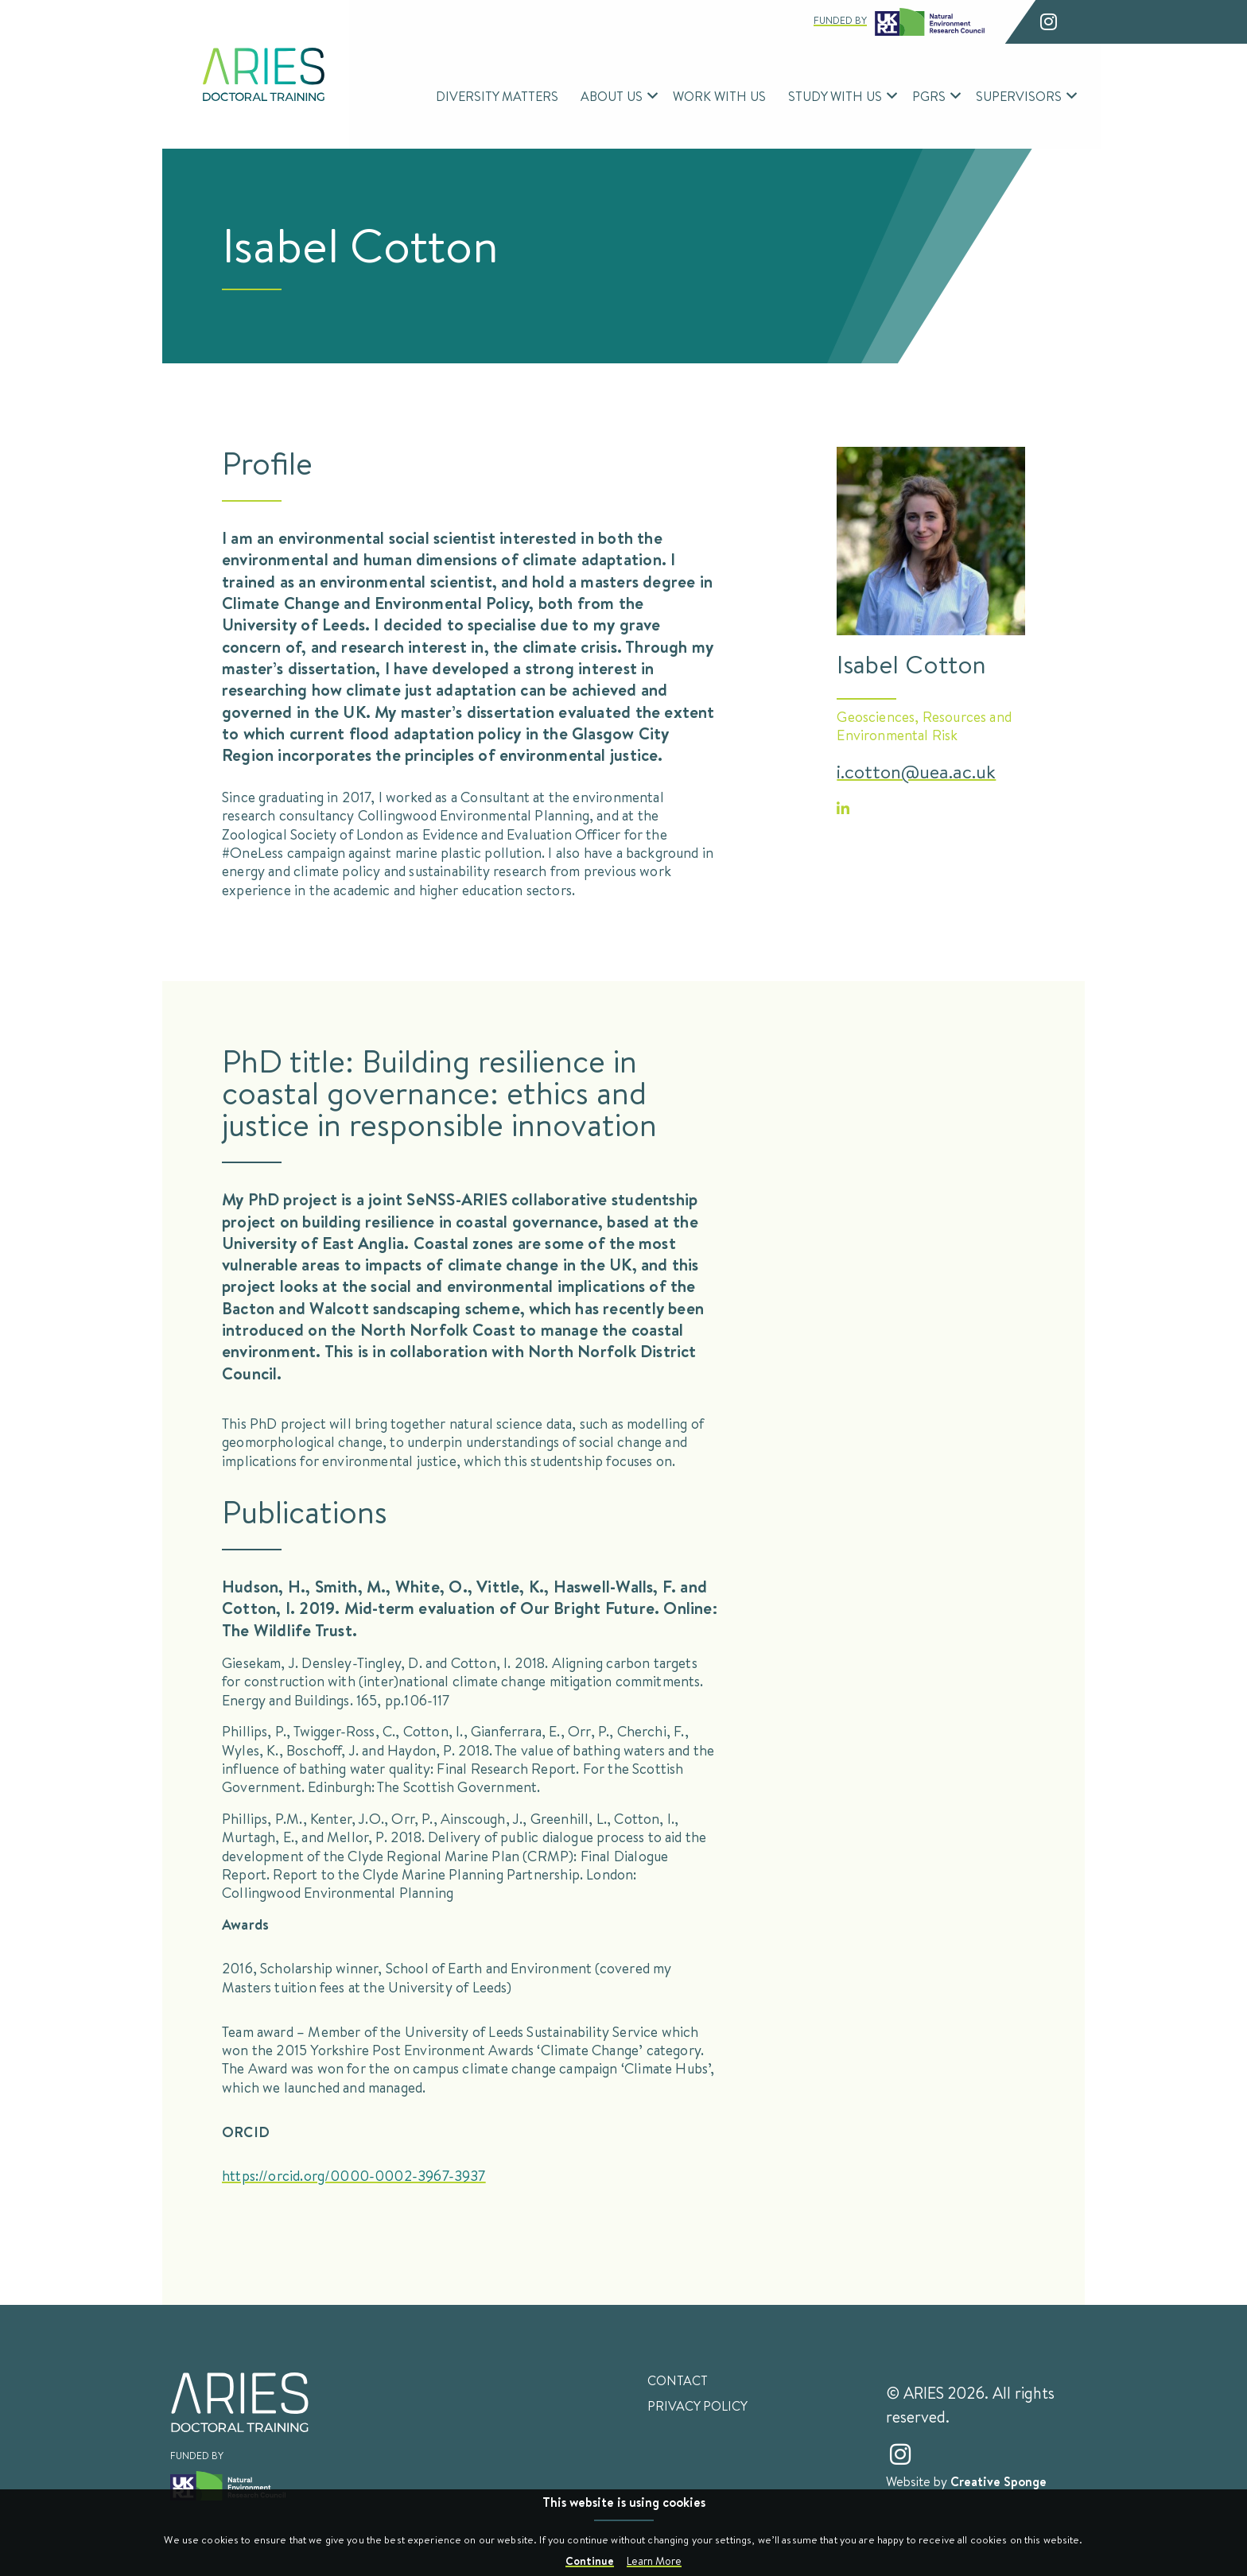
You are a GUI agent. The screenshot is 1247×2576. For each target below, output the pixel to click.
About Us (612, 95)
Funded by (899, 22)
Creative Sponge (998, 2481)
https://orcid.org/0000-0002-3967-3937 (354, 2175)
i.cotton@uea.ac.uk (916, 771)
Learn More (654, 2561)
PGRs (929, 95)
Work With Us (719, 95)
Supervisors (1019, 95)
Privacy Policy (697, 2405)
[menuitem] (497, 96)
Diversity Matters (497, 95)
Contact (677, 2380)
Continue (589, 2560)
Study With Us (835, 95)
